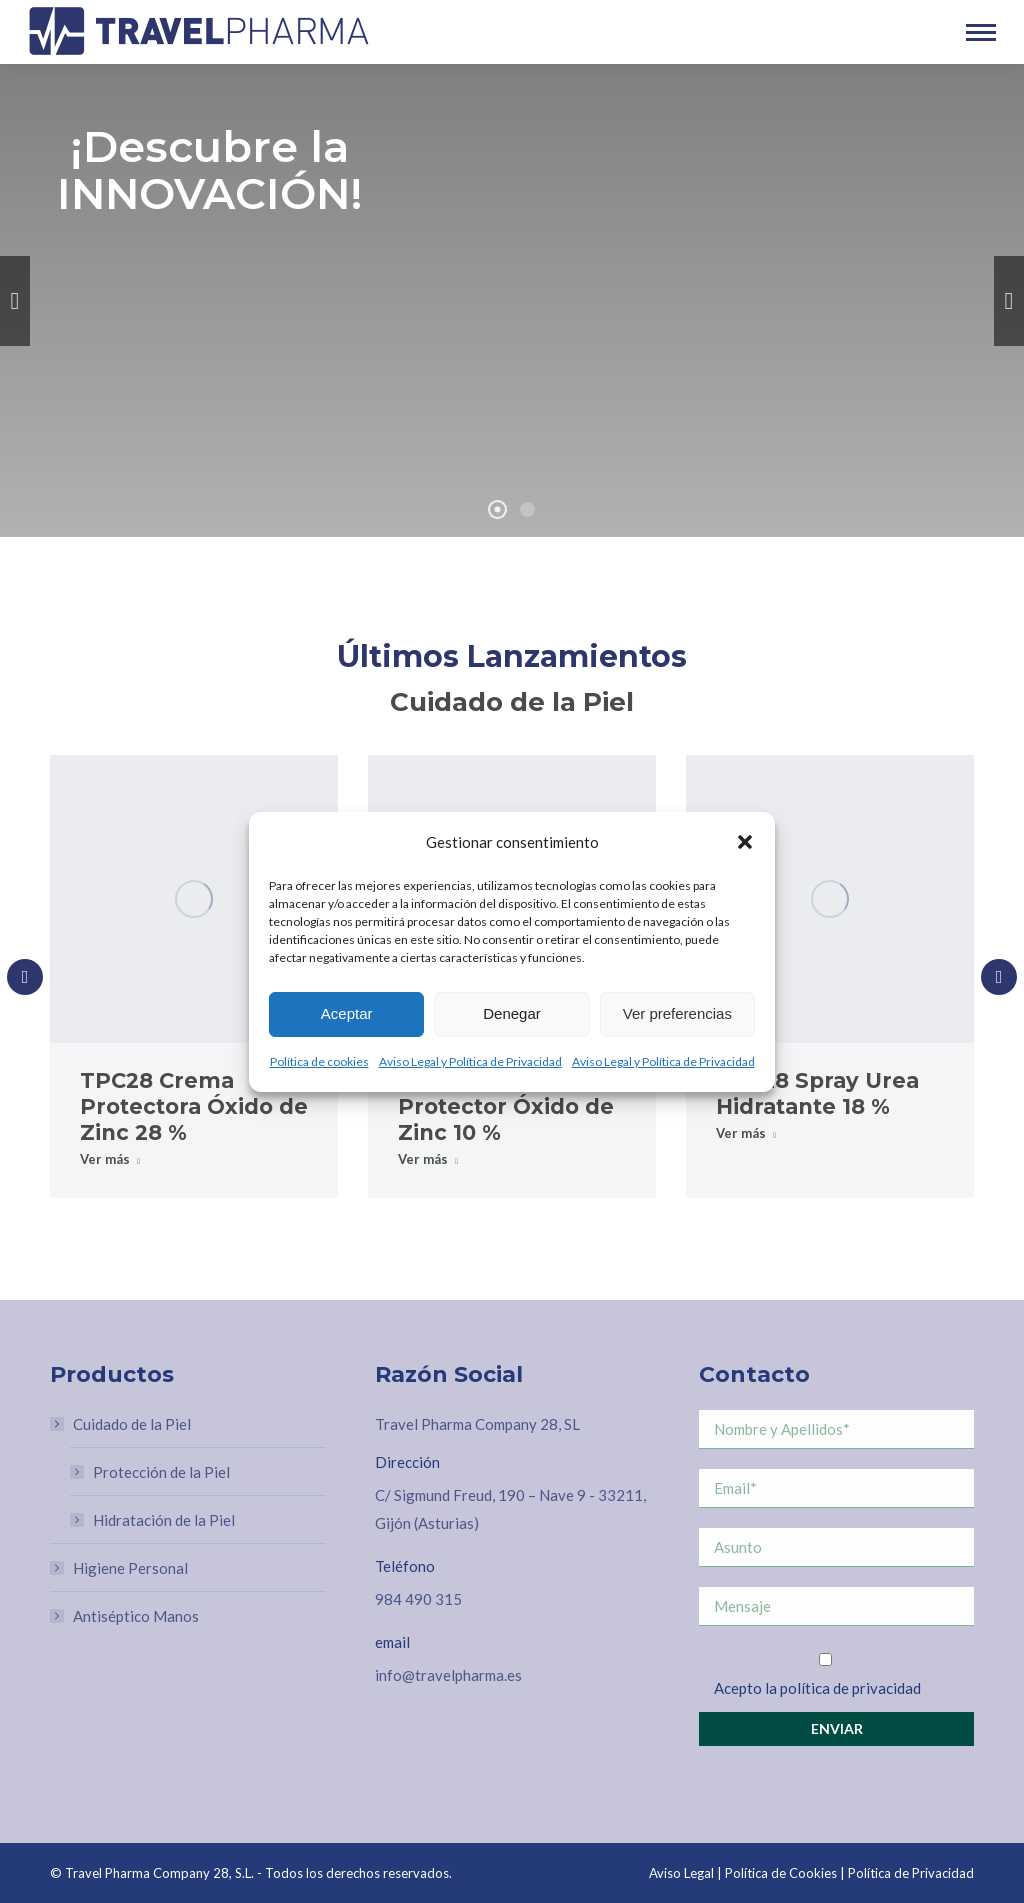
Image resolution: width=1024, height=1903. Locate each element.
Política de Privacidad (911, 1873)
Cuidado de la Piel (122, 1424)
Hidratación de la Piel (164, 1520)
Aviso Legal (681, 1873)
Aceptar (347, 1013)
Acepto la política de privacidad (817, 1688)
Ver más (110, 1159)
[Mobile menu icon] (981, 32)
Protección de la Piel (161, 1472)
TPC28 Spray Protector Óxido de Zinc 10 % (506, 1106)
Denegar (512, 1013)
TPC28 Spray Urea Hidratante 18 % (817, 1093)
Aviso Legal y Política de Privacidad (470, 1061)
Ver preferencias (677, 1013)
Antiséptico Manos (136, 1616)
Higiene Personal (130, 1568)
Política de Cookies (781, 1873)
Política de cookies (319, 1061)
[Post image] (194, 899)
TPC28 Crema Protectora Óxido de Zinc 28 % (194, 1106)
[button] (745, 842)
